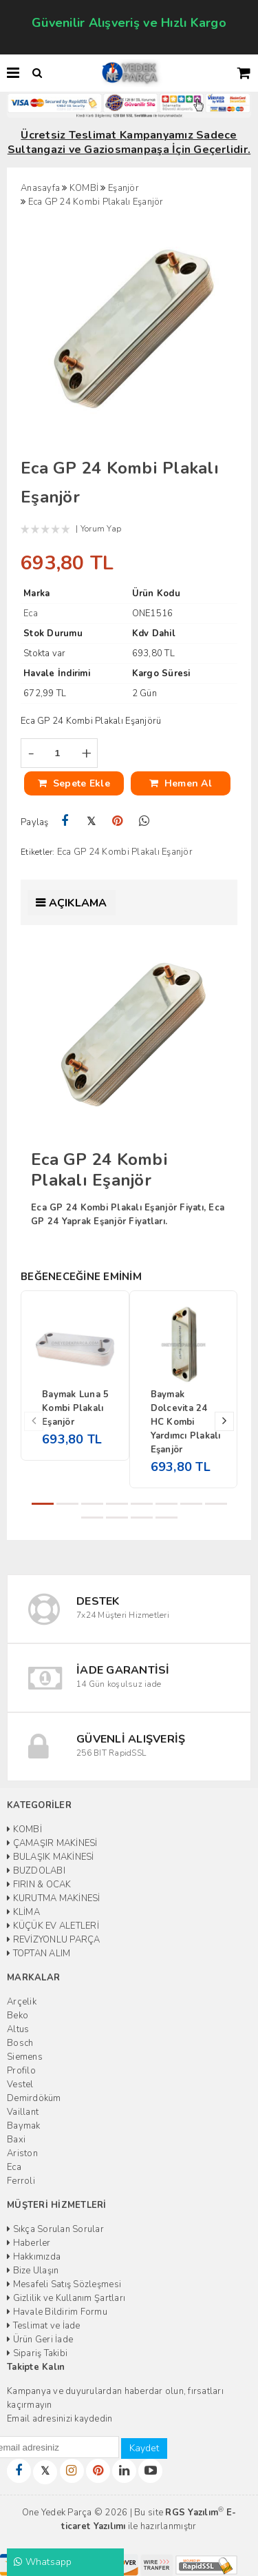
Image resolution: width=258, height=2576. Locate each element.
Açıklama (78, 903)
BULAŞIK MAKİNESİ (50, 1857)
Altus (18, 2029)
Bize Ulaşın (32, 2270)
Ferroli (21, 2181)
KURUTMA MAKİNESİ (53, 1898)
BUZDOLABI (36, 1871)
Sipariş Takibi (37, 2353)
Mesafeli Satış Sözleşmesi (64, 2284)
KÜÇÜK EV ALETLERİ (53, 1926)
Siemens (25, 2057)
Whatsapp (43, 2561)
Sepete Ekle (74, 783)
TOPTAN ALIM (38, 1953)
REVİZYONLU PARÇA (53, 1940)
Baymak (24, 2126)
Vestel (20, 2084)
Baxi (16, 2139)
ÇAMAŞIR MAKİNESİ (52, 1843)
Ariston (22, 2153)
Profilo (21, 2071)
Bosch (20, 2043)
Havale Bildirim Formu (57, 2312)
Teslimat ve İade (43, 2326)
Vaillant (23, 2112)
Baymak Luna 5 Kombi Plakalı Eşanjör (75, 1408)
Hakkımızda (34, 2257)
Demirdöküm (34, 2098)
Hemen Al (180, 783)
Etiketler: (38, 852)
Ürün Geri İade (40, 2339)
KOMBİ (24, 1829)
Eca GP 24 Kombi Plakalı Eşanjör (125, 852)
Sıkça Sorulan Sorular (55, 2229)
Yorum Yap (100, 528)
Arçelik (21, 2002)
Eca (14, 2167)
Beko (17, 2015)
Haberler (29, 2243)
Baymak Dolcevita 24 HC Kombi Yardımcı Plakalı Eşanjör (186, 1422)
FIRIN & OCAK (39, 1884)
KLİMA (23, 1912)
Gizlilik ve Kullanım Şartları (66, 2298)
